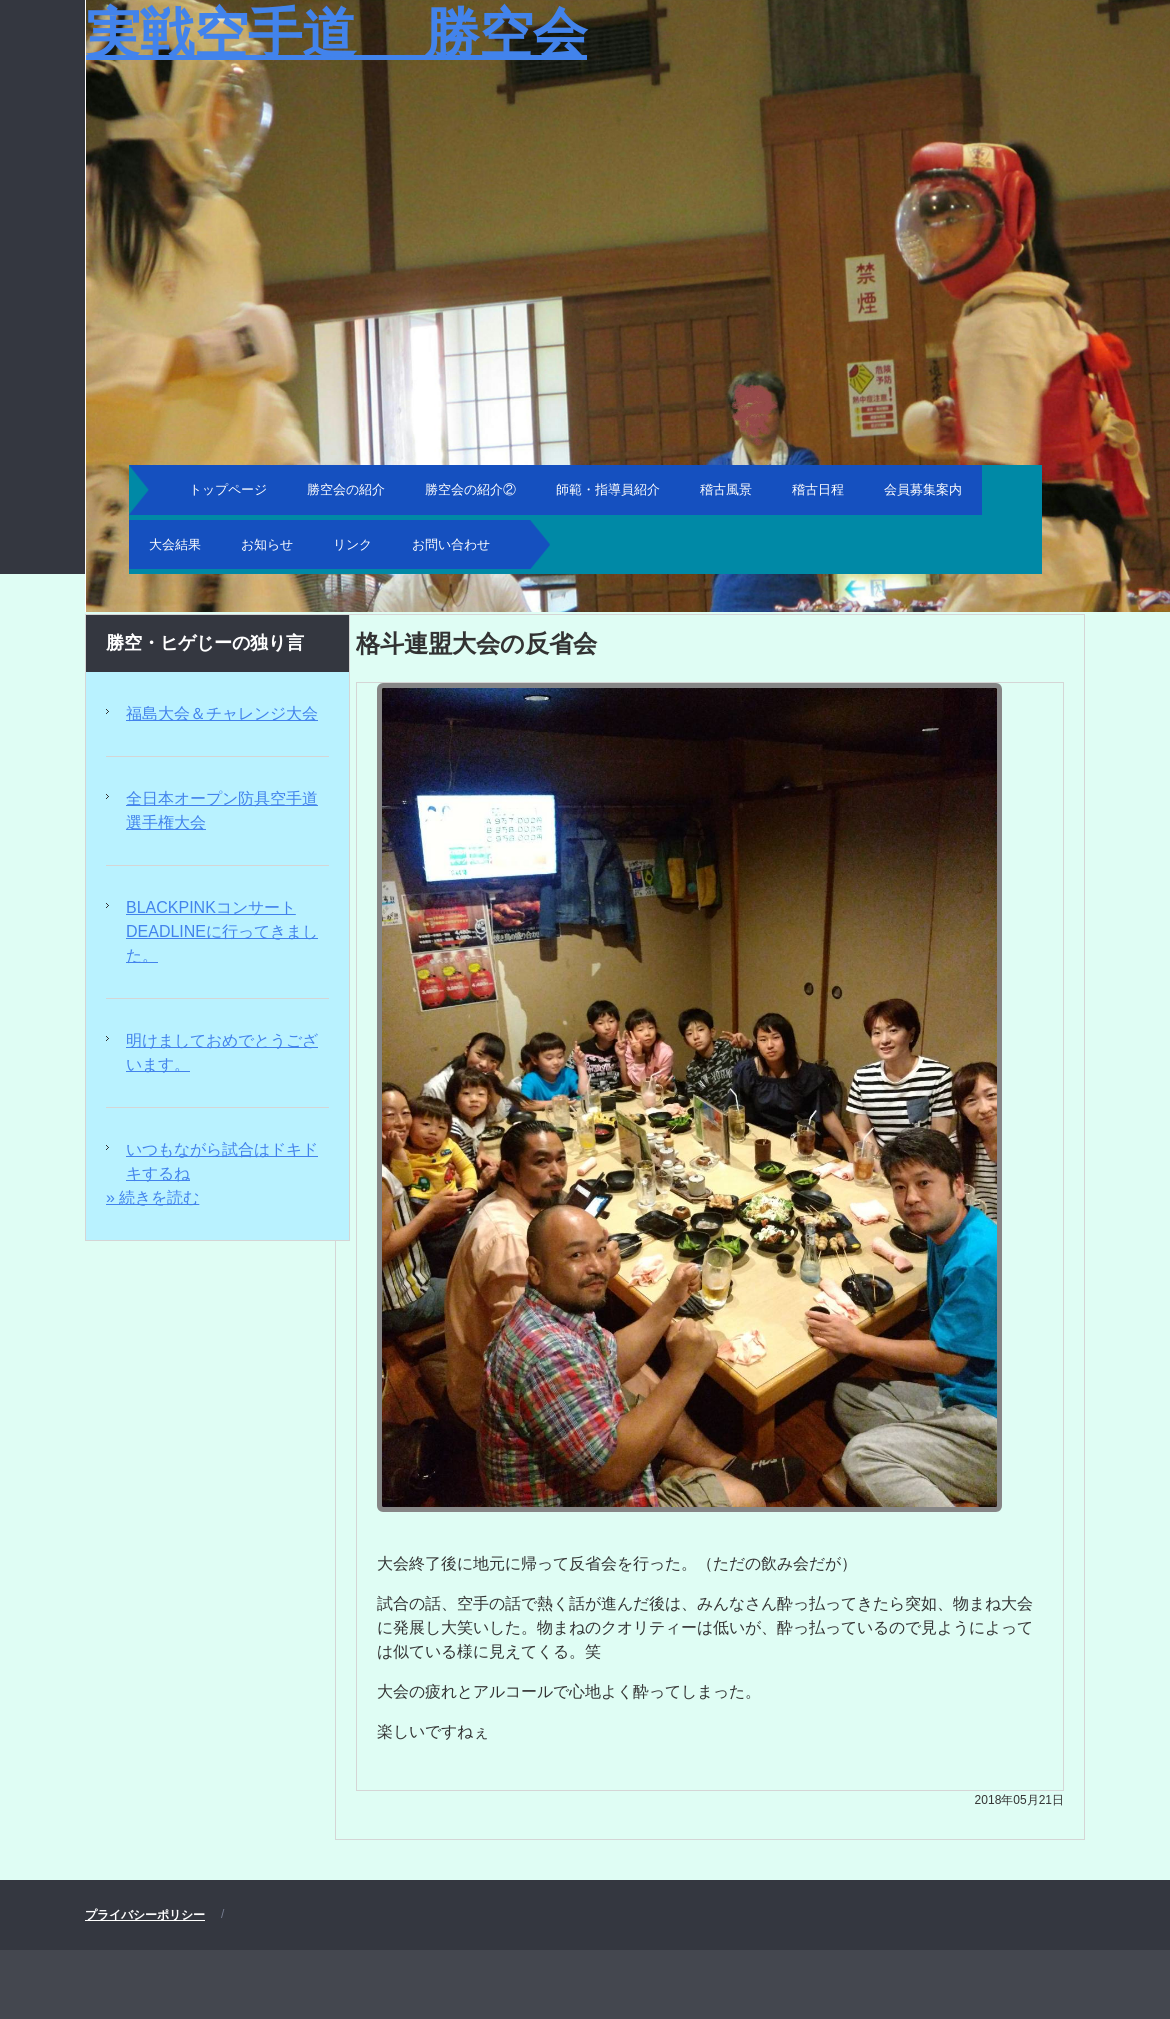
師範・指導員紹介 (608, 489)
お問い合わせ (451, 544)
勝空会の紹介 (346, 489)
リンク (352, 544)
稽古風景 (726, 489)
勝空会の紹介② (470, 489)
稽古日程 (818, 489)
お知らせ (267, 544)
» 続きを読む (152, 1197)
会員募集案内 (923, 489)
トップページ (228, 489)
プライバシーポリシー (145, 1915)
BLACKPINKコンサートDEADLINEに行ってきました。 (222, 931)
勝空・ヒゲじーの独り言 (205, 643)
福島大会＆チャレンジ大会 (222, 713)
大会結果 (175, 544)
